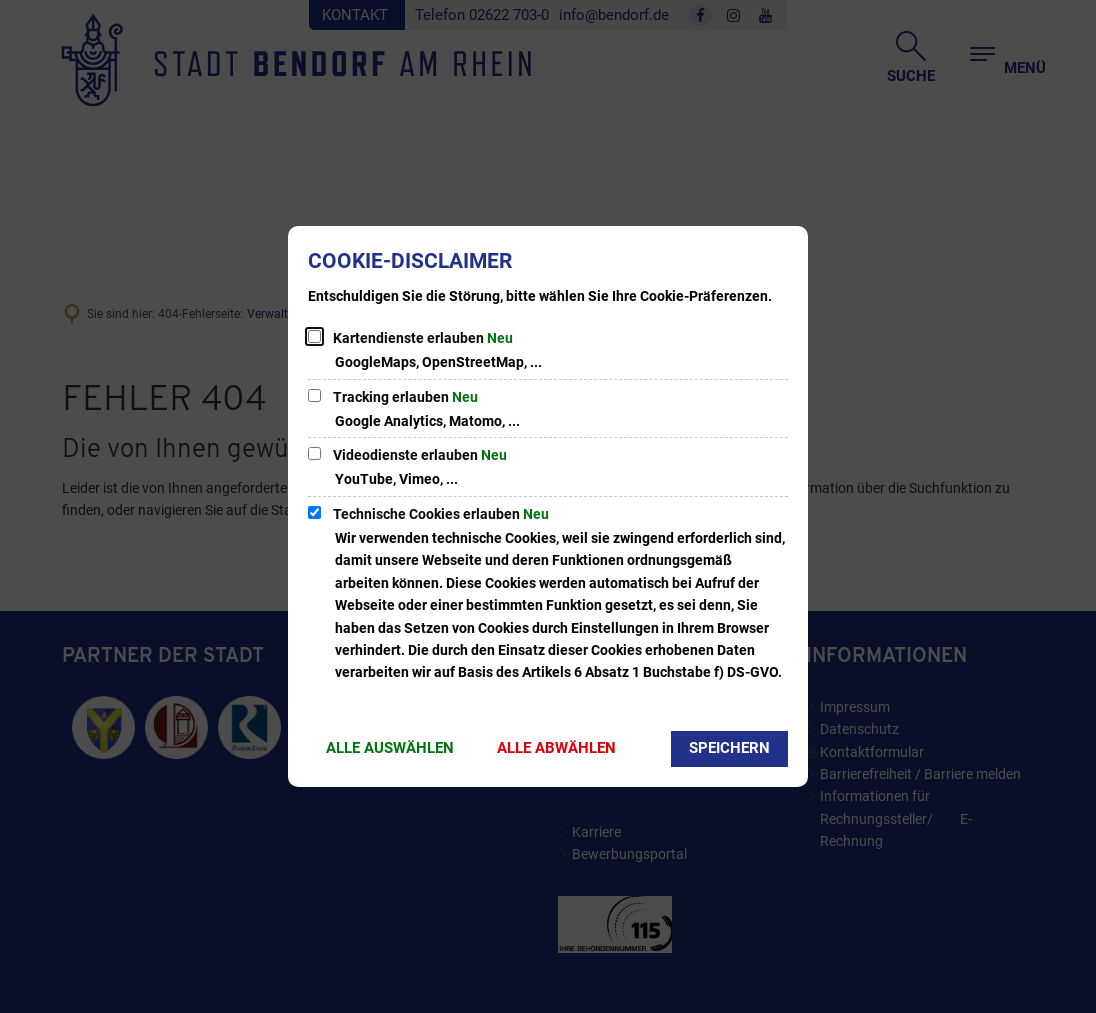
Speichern (729, 748)
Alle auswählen (390, 748)
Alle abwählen (556, 748)
